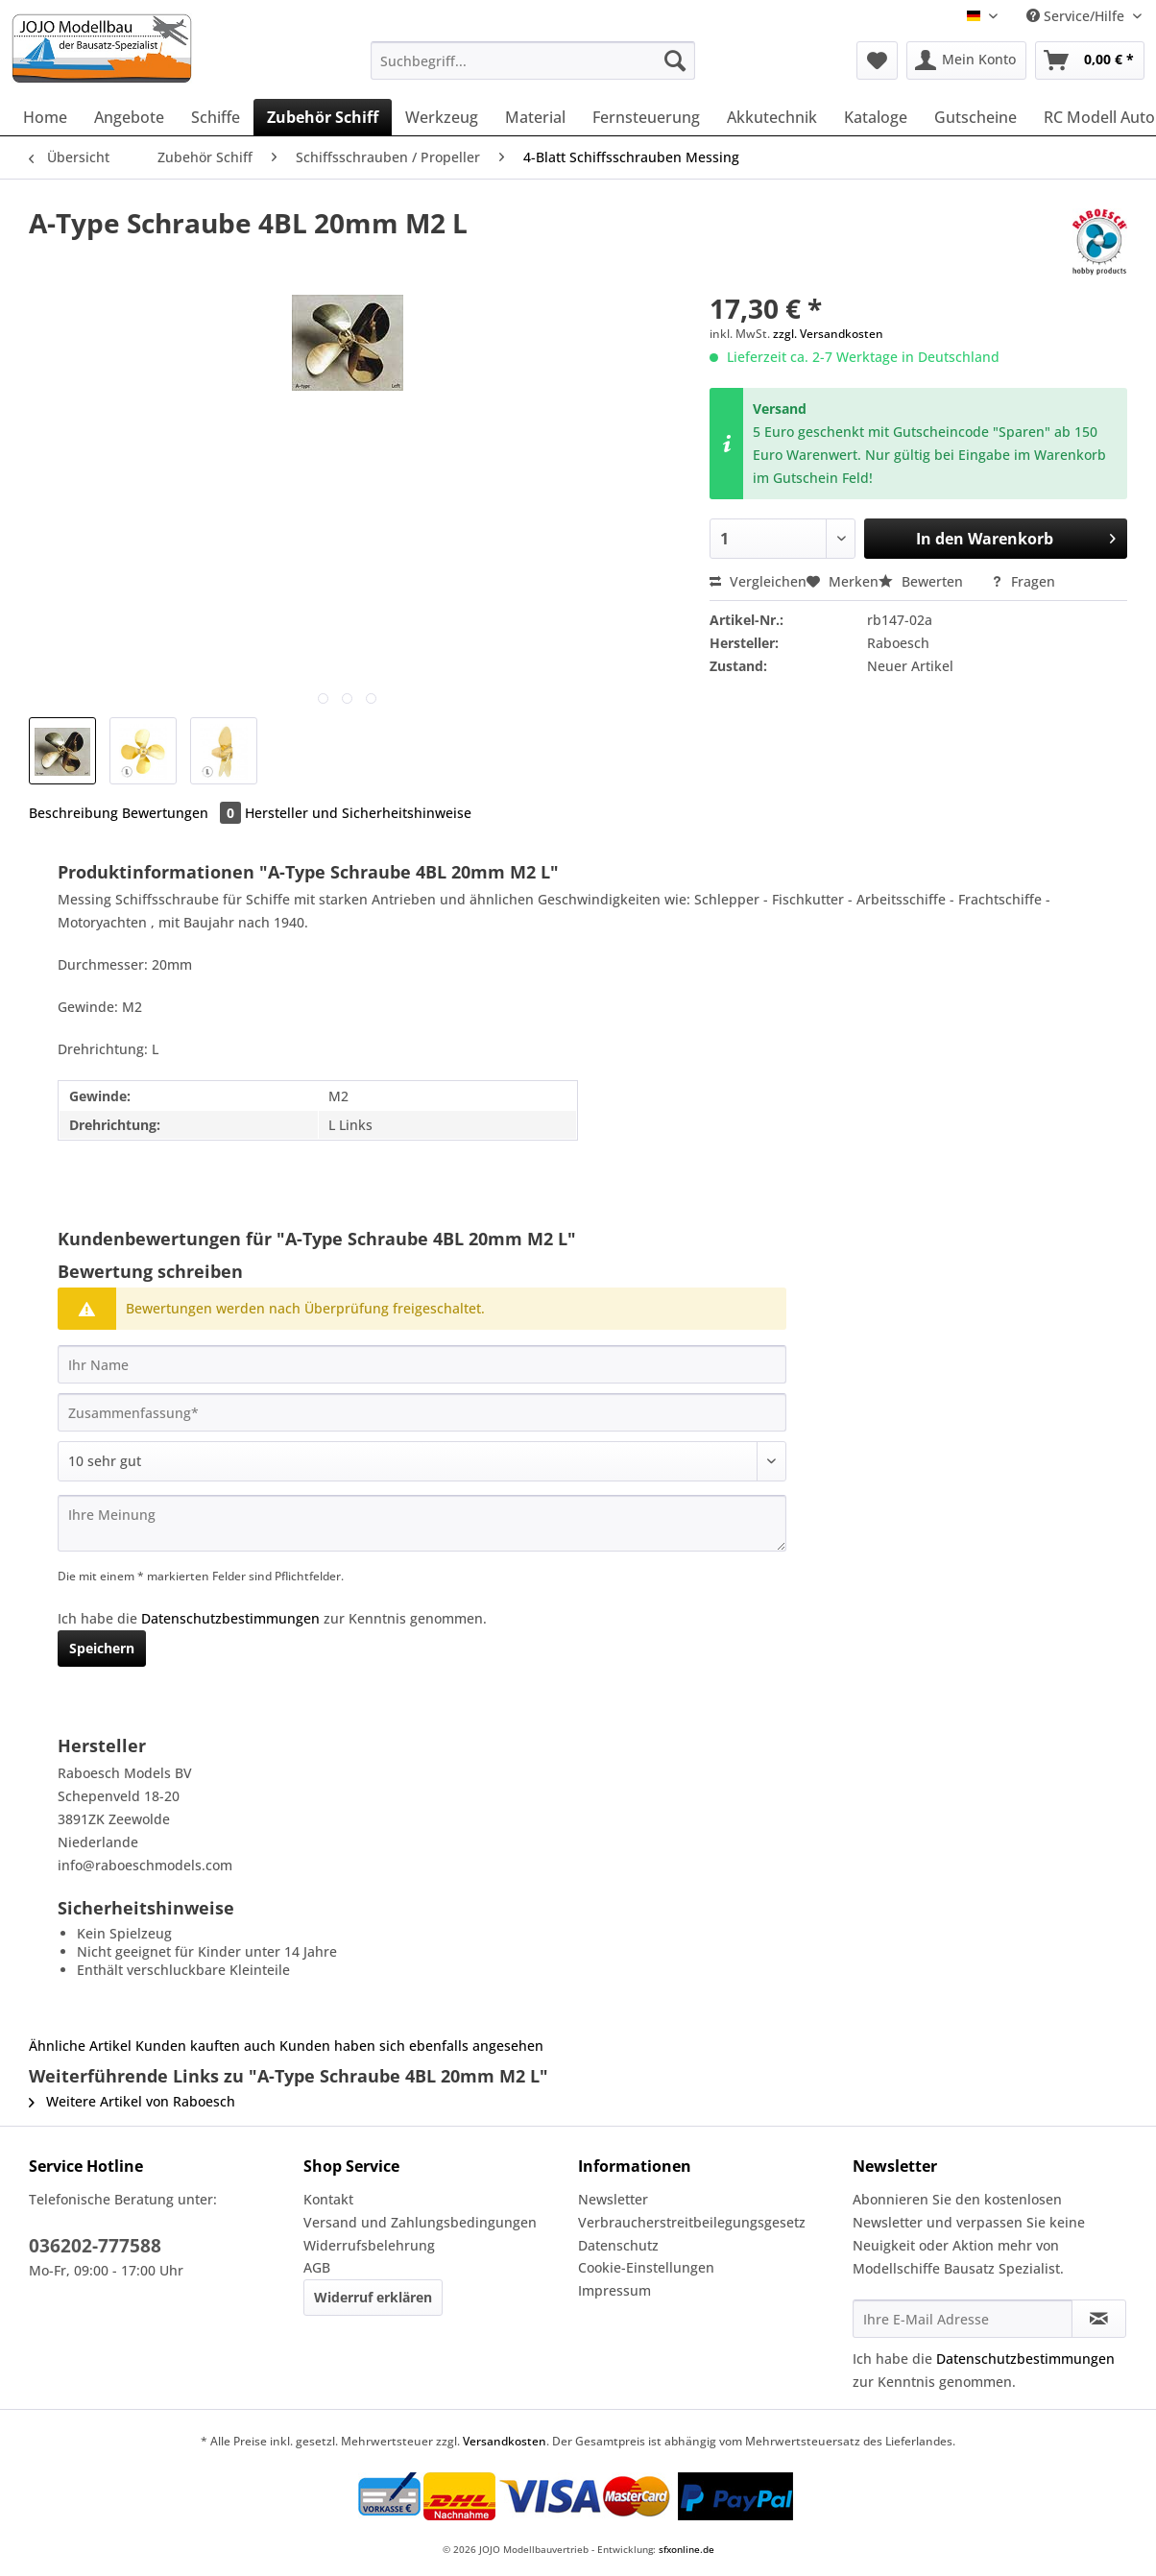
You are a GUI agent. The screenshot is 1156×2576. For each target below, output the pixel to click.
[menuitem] (532, 69)
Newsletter (613, 2199)
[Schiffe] (215, 117)
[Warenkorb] (1089, 60)
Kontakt (328, 2199)
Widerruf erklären (373, 2297)
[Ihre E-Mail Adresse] (962, 2318)
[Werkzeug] (442, 117)
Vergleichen (758, 581)
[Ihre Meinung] (422, 1523)
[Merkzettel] (877, 60)
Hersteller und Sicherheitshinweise (358, 813)
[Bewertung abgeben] (422, 1461)
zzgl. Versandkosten (828, 333)
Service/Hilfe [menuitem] (1077, 16)
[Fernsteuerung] (646, 117)
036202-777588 (95, 2245)
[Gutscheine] (975, 117)
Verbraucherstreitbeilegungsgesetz (692, 2222)
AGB (316, 2267)
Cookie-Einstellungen (646, 2267)
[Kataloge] (876, 117)
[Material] (535, 117)
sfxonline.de (686, 2549)
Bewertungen (183, 813)
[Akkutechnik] (772, 117)
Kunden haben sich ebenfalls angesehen (411, 2045)
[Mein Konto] (966, 60)
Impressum (614, 2290)
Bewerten (923, 581)
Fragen (1023, 581)
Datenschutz (618, 2245)
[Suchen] (675, 60)
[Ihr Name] (422, 1364)
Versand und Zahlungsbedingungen (420, 2222)
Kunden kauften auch (205, 2045)
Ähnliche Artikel (80, 2045)
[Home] (45, 117)
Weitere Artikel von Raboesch (132, 2101)
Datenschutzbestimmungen (230, 1618)
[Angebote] (129, 117)
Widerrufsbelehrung (369, 2245)
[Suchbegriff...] (532, 60)
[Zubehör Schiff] (322, 117)
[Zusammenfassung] (422, 1412)
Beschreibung (73, 813)
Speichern (101, 1648)
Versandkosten (504, 2441)
